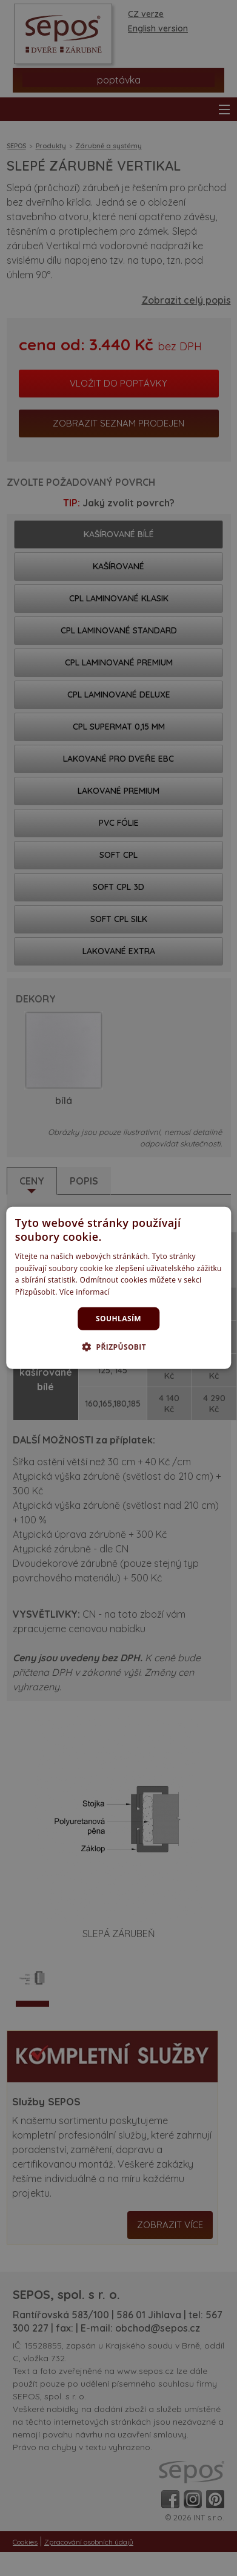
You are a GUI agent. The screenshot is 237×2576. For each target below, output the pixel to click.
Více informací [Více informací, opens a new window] (84, 1292)
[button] (118, 1346)
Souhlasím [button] (118, 1318)
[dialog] (118, 1288)
